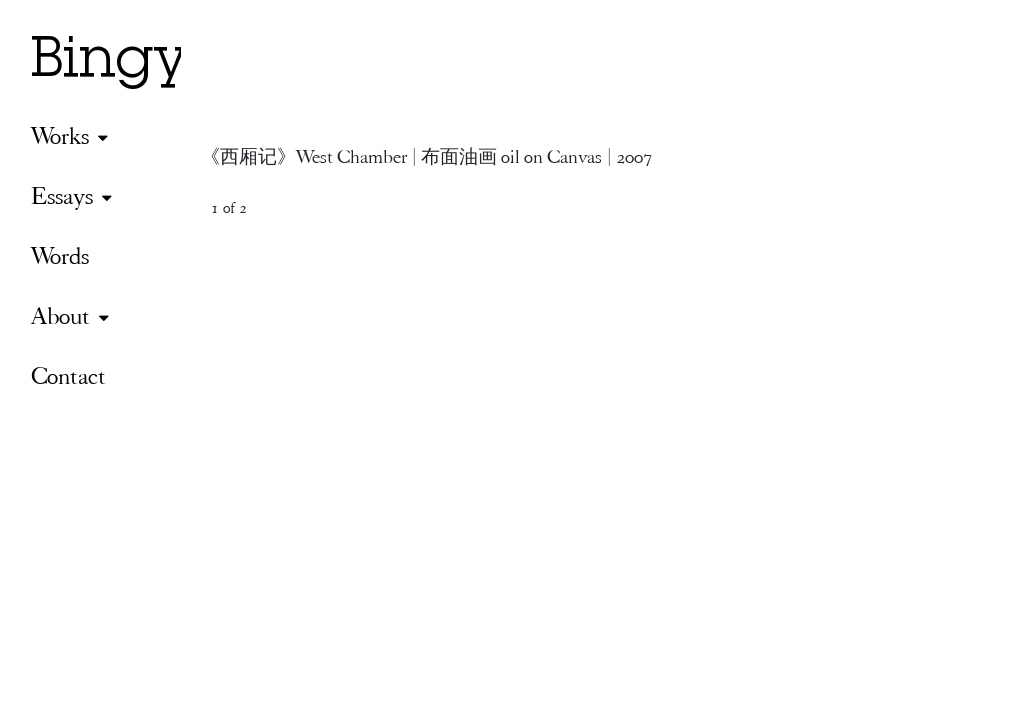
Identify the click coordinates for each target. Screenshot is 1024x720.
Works (60, 135)
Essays (62, 195)
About (60, 315)
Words (60, 255)
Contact (68, 375)
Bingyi (118, 64)
